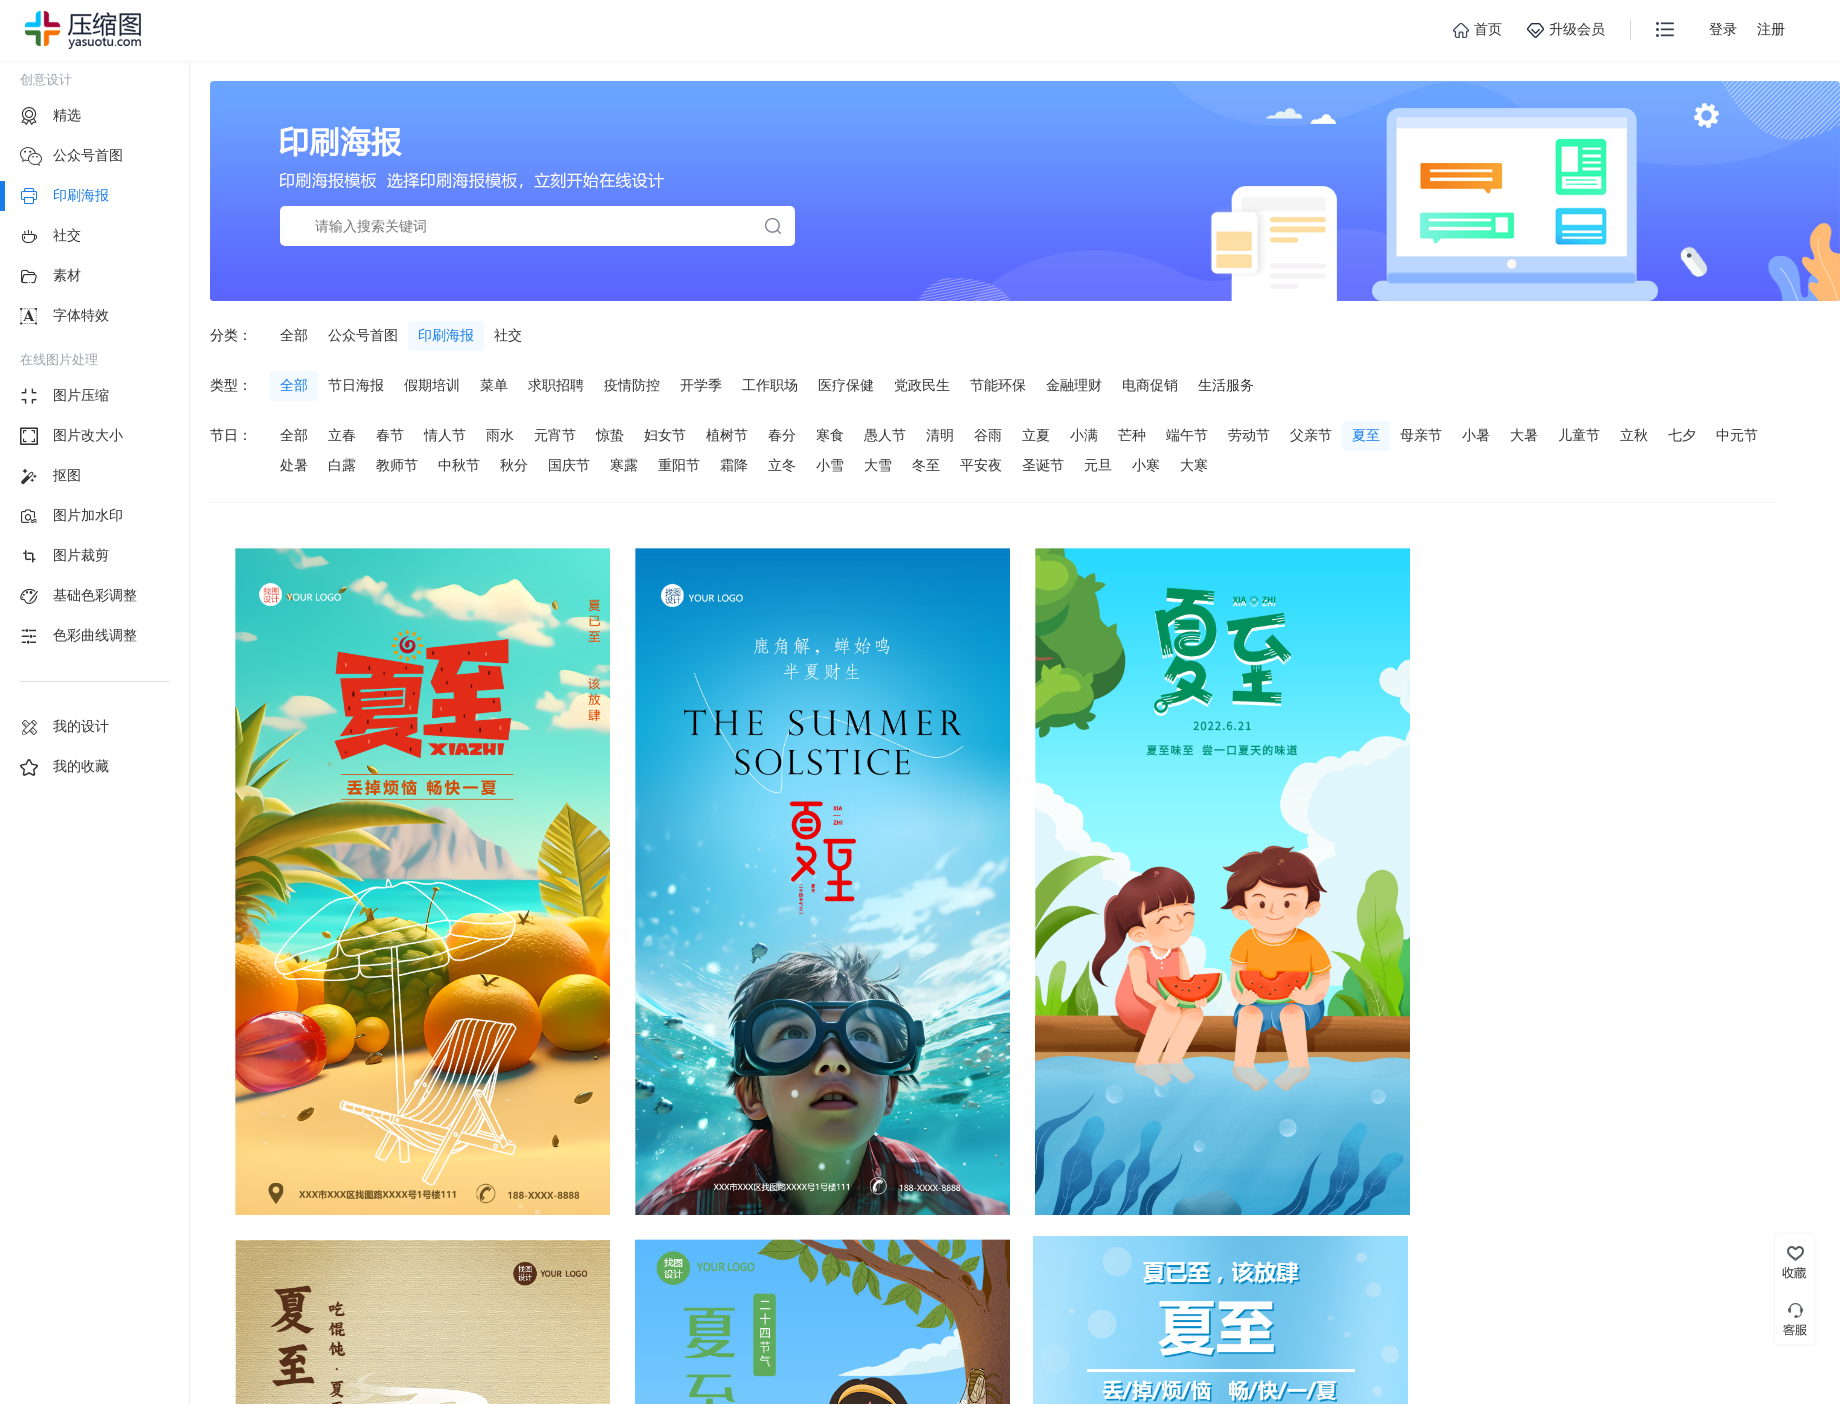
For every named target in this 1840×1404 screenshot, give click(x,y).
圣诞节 (1043, 465)
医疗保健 (846, 385)
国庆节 (569, 465)
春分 (782, 435)
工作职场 (770, 385)
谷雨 (988, 435)
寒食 (830, 435)
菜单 (494, 385)
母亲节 (1421, 435)
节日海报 (356, 385)
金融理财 (1074, 385)
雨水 (500, 435)
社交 (508, 335)
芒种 (1132, 435)
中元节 (1737, 435)
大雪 (878, 465)
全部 (294, 335)
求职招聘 (556, 385)
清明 (940, 435)
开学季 (701, 385)
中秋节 (459, 465)
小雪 (830, 465)
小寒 (1146, 465)
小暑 (1476, 435)
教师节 (397, 465)
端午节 (1187, 435)
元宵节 (555, 435)
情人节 (445, 435)
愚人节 (885, 435)
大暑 (1524, 435)
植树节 (727, 435)
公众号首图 (363, 335)
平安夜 (981, 465)
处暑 (294, 465)
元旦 (1098, 465)
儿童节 (1579, 435)
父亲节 (1311, 435)
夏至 (1366, 435)
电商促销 (1150, 385)
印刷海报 (446, 335)
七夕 (1682, 435)
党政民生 (922, 385)
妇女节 (665, 435)
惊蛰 (610, 435)
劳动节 (1249, 435)
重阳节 (679, 465)
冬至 (926, 465)
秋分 (514, 465)
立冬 (782, 465)
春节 (390, 435)
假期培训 (432, 385)
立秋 (1634, 435)
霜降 (734, 465)
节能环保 (998, 385)
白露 (342, 465)
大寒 (1194, 465)
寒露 (624, 465)
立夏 (1036, 435)
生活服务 (1226, 385)
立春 (342, 435)
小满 (1084, 435)
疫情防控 (632, 385)
